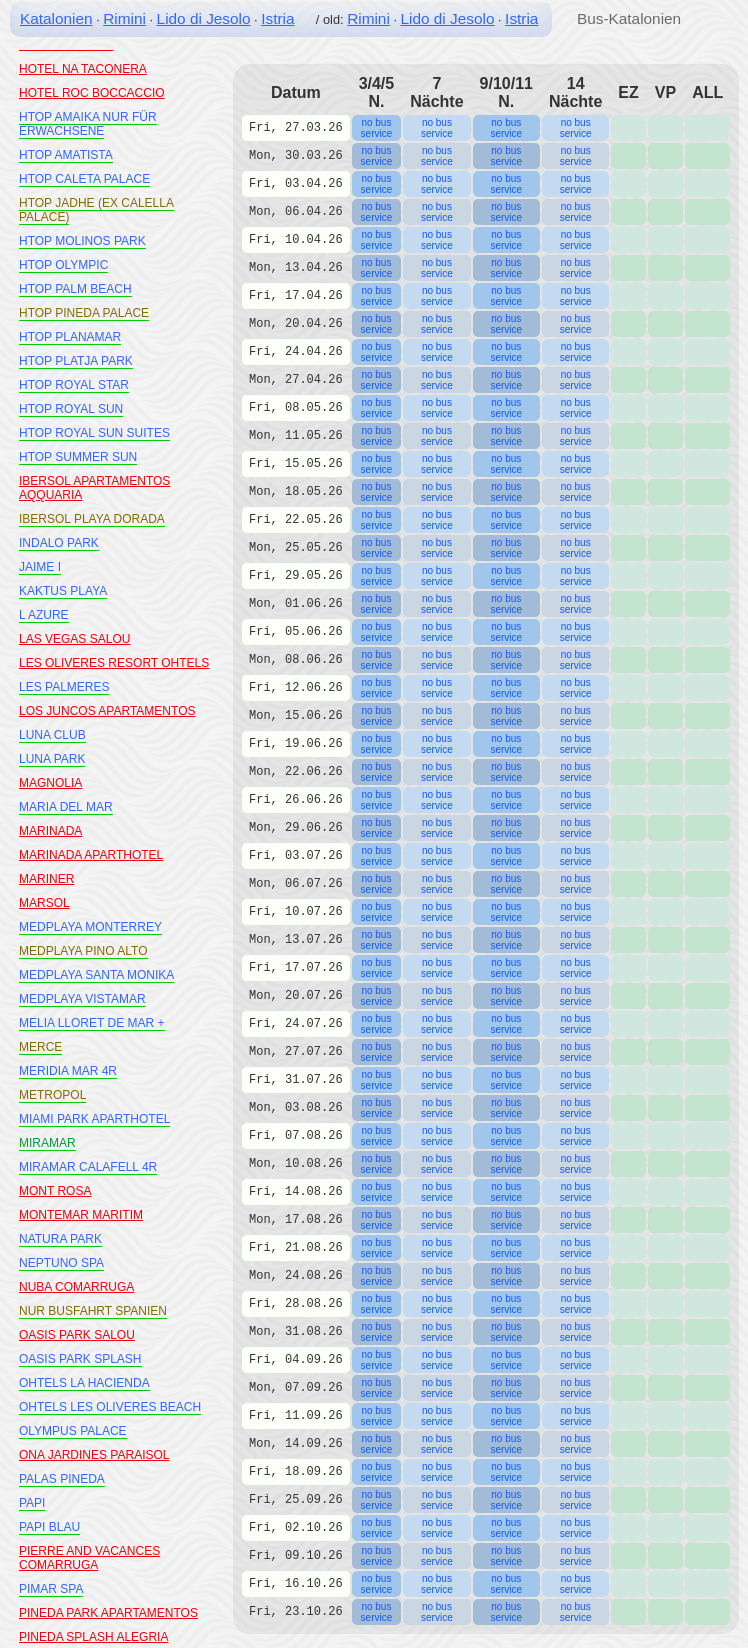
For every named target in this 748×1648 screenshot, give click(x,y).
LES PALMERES (64, 687)
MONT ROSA (55, 1191)
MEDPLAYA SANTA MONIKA (96, 975)
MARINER (46, 879)
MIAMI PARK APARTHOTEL (94, 1119)
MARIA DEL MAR (66, 807)
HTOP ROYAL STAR (74, 385)
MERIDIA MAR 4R (68, 1071)
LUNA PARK (52, 759)
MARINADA (50, 831)
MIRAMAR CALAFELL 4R (88, 1167)
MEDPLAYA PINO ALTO (83, 951)
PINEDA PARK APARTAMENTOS (108, 1613)
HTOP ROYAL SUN (71, 409)
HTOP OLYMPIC (63, 265)
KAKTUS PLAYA (63, 591)
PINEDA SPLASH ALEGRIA (93, 1637)
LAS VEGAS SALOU (74, 639)
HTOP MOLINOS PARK (82, 241)
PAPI (32, 1503)
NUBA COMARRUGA (76, 1287)
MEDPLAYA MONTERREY (90, 927)
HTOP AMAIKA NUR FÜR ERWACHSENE (88, 124)
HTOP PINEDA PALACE (84, 313)
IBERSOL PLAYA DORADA (92, 519)
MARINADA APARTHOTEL (91, 855)
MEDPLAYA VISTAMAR (82, 999)
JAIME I (40, 567)
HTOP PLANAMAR (70, 337)
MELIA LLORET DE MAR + (92, 1023)
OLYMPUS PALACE (73, 1431)
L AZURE (44, 615)
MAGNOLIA (50, 783)
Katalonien (56, 18)
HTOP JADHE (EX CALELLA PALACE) (96, 210)
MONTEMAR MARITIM (81, 1215)
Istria (277, 18)
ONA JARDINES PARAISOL (94, 1455)
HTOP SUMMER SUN (78, 457)
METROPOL (52, 1095)
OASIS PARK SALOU (77, 1335)
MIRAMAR (47, 1143)
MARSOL (44, 903)
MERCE (40, 1047)
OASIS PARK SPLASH (80, 1359)
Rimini (124, 18)
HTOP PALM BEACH (75, 289)
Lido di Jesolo (204, 18)
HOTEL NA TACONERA (83, 69)
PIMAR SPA (51, 1589)
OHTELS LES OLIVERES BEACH (110, 1407)
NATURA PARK (60, 1239)
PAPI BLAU (49, 1527)
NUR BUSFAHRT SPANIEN (93, 1311)
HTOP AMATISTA (66, 155)
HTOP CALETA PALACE (84, 179)
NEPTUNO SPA (61, 1263)
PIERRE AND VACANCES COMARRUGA (89, 1558)
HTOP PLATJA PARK (76, 361)
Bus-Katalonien (629, 18)
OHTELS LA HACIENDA (84, 1383)
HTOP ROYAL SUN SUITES (94, 433)
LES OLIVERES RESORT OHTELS (114, 663)
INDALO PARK (59, 543)
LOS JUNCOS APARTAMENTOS (107, 711)
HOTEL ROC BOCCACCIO (92, 93)
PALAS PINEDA (62, 1479)
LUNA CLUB (52, 735)
